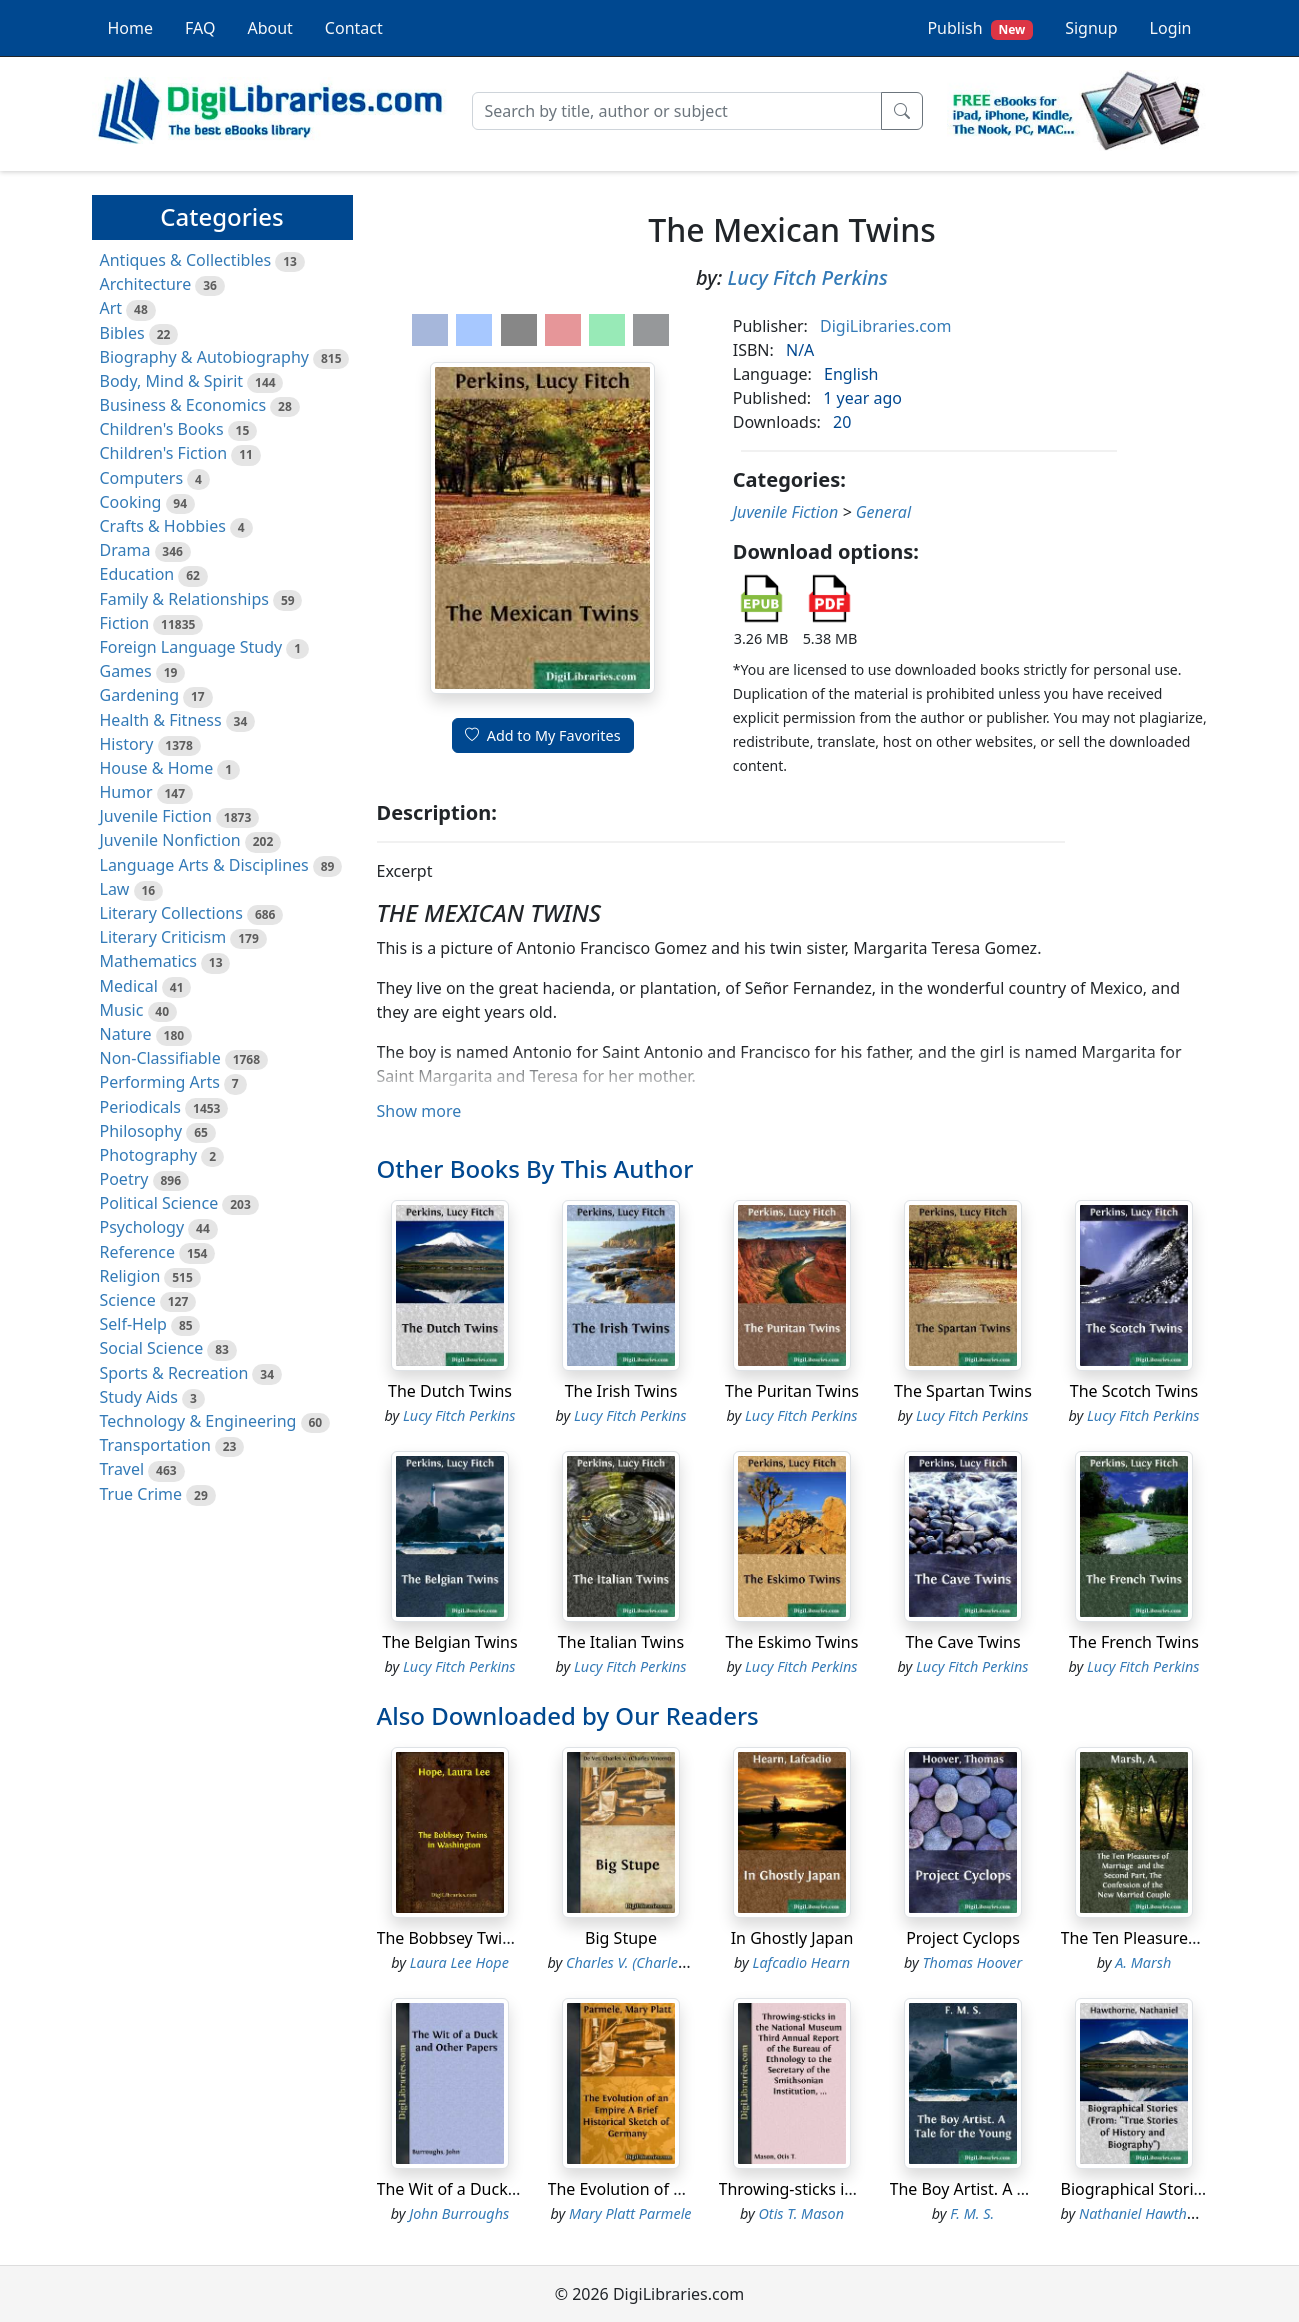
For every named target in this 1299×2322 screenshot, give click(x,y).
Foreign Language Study (191, 647)
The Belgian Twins (449, 1642)
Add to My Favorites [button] (543, 735)
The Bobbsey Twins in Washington (505, 1938)
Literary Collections (171, 913)
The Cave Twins (962, 1642)
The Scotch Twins (1134, 1391)
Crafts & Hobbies (163, 526)
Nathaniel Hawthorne (1147, 2213)
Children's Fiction (164, 453)
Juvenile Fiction (156, 816)
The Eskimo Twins (792, 1642)
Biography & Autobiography (204, 357)
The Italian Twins (621, 1642)
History (127, 744)
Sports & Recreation (174, 1373)
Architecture (146, 284)
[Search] (677, 111)
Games (126, 671)
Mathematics (148, 961)
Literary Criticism (163, 937)
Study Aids (139, 1397)
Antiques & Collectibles (186, 260)
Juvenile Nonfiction (170, 840)
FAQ (200, 28)
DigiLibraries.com (885, 326)
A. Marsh (1143, 1962)
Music (122, 1010)
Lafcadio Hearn (801, 1962)
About (269, 28)
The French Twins (1134, 1642)
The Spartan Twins (963, 1391)
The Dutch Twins (450, 1391)
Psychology (142, 1227)
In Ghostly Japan (792, 1938)
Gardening (140, 695)
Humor (126, 792)
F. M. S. (972, 2213)
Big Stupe (621, 1938)
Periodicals (141, 1107)
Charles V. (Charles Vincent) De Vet (674, 1962)
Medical (129, 986)
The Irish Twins (621, 1391)
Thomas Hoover (972, 1962)
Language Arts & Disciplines (204, 865)
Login (1171, 28)
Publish (980, 28)
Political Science (159, 1203)
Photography (149, 1155)
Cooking (131, 502)
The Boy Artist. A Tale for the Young (1021, 2189)
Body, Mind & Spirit (172, 381)
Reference (137, 1252)
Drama (125, 550)
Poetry (124, 1179)
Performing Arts (160, 1082)
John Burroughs (459, 2213)
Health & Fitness (161, 720)
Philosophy (141, 1131)
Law (115, 889)
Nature (126, 1034)
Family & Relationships (184, 599)
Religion (130, 1276)
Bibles (122, 333)
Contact (354, 28)
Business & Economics (183, 405)
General (883, 512)
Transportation (155, 1445)
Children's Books (162, 429)
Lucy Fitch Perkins (807, 277)
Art (111, 308)
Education (137, 574)
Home (131, 28)
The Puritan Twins (792, 1391)
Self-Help (133, 1324)
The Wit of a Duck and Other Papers (511, 2189)
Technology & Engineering (198, 1421)
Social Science (152, 1348)
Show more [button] (419, 1111)
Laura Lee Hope (459, 1962)
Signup (1091, 28)
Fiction (125, 623)
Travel (122, 1469)
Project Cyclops (963, 1938)
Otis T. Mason (801, 2213)
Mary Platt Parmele (630, 2213)
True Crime (141, 1494)
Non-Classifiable (160, 1058)
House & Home (157, 768)
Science (128, 1300)
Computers (142, 478)
